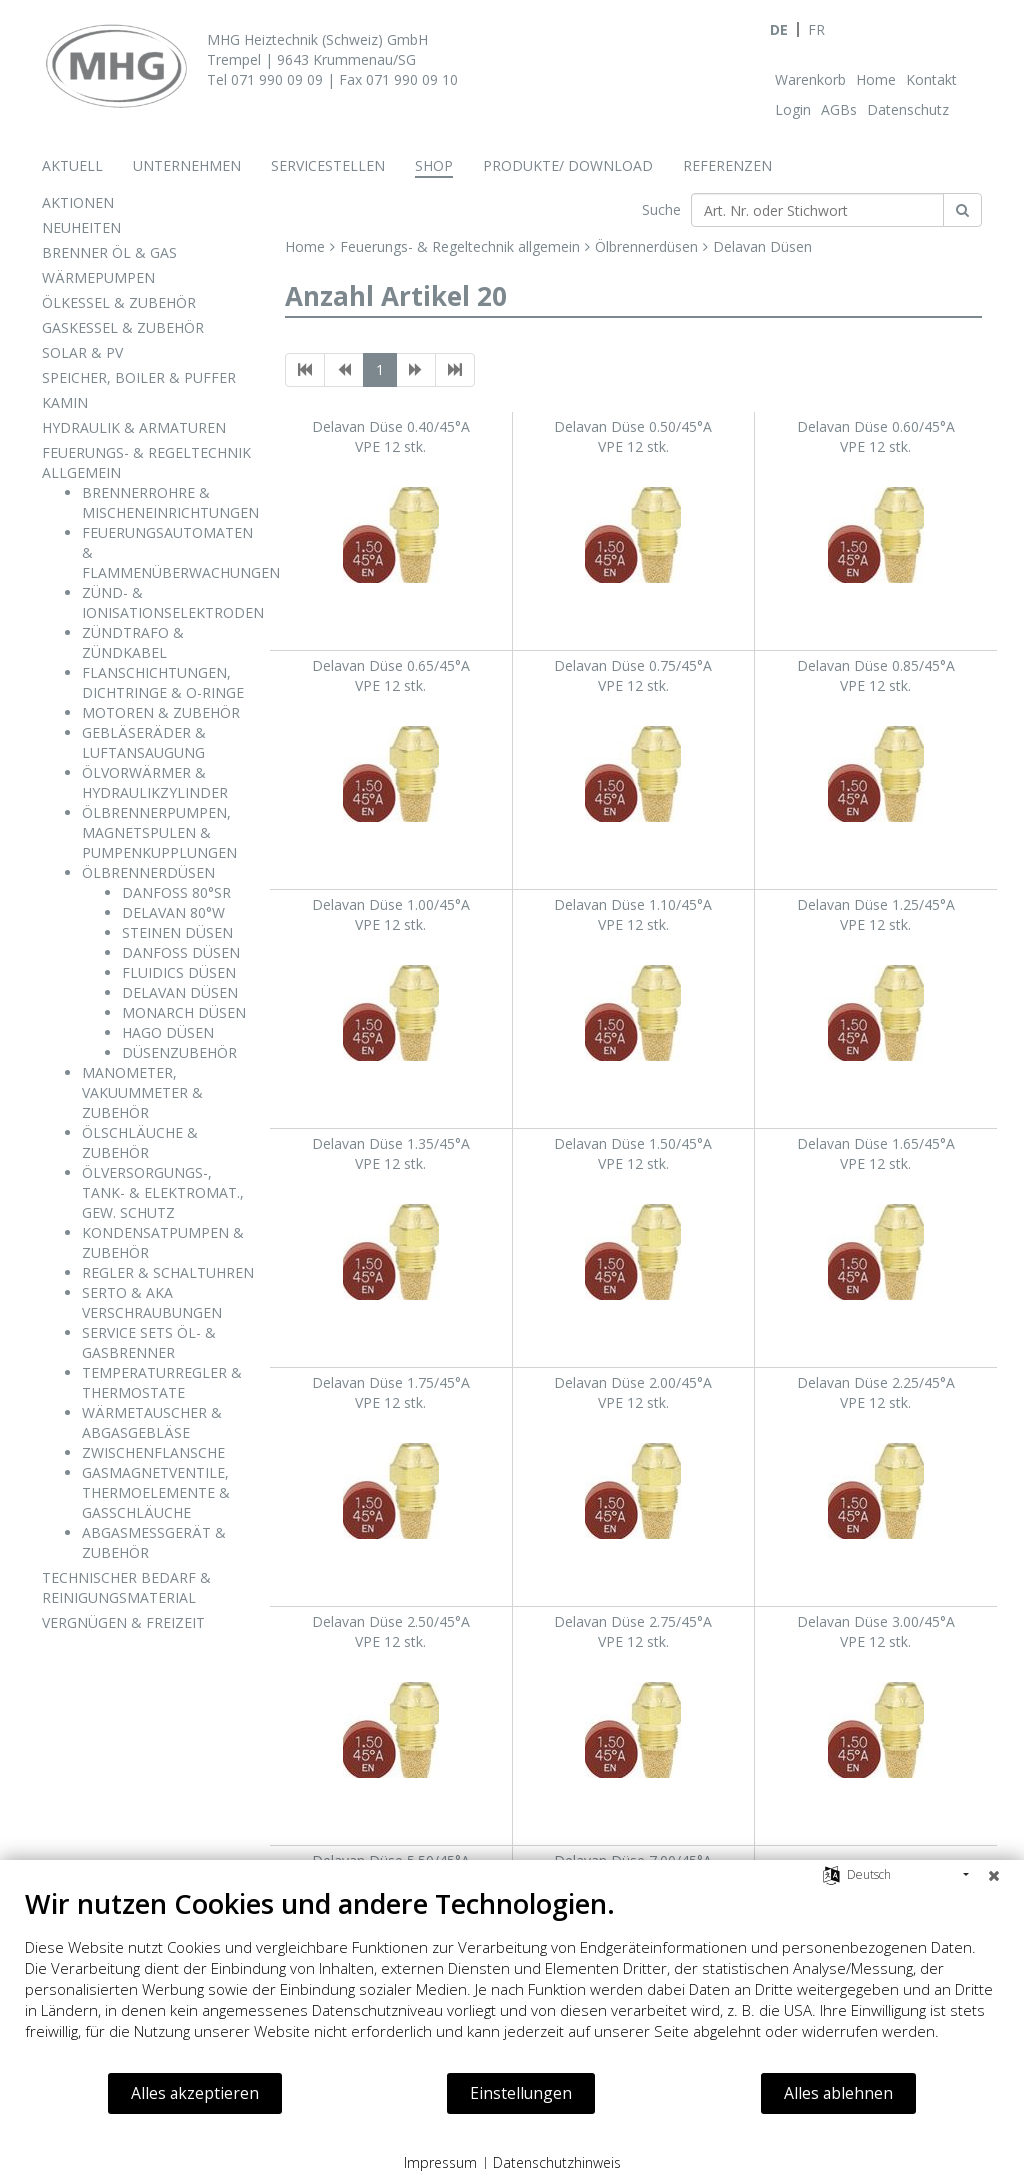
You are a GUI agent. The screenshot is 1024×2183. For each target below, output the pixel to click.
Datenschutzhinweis (557, 2162)
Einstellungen (521, 2093)
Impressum (440, 2162)
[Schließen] (994, 1875)
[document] (512, 1979)
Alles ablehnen (838, 2093)
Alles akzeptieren (195, 2093)
